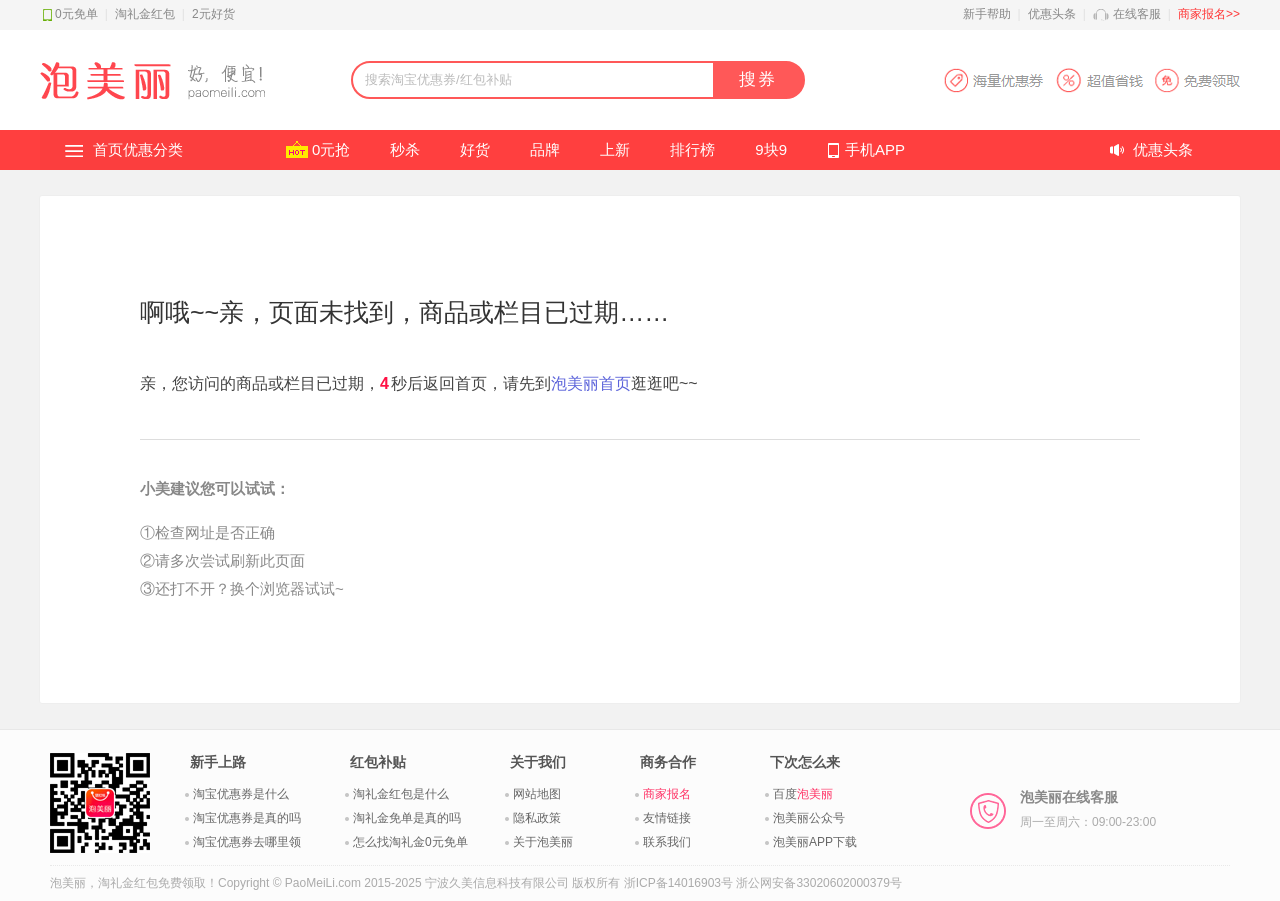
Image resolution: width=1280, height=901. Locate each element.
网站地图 (537, 794)
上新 (615, 149)
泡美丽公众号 (809, 818)
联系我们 (667, 842)
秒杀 (405, 149)
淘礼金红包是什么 (401, 794)
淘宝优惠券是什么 (241, 794)
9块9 (771, 149)
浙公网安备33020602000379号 (818, 883)
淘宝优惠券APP (1091, 80)
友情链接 (667, 818)
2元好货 (213, 14)
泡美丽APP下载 (815, 842)
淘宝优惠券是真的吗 (247, 818)
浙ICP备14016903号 (678, 883)
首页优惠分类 (138, 149)
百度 (803, 794)
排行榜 (692, 149)
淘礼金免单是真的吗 (407, 818)
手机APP (875, 149)
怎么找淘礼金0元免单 (410, 842)
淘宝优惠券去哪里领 (247, 842)
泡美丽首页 (591, 383)
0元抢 (331, 149)
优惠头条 (1052, 14)
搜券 (758, 79)
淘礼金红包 (145, 14)
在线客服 (1137, 14)
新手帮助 (987, 14)
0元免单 (76, 14)
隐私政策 (537, 818)
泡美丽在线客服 (1088, 809)
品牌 (545, 149)
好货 (475, 149)
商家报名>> (1209, 14)
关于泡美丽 (543, 842)
